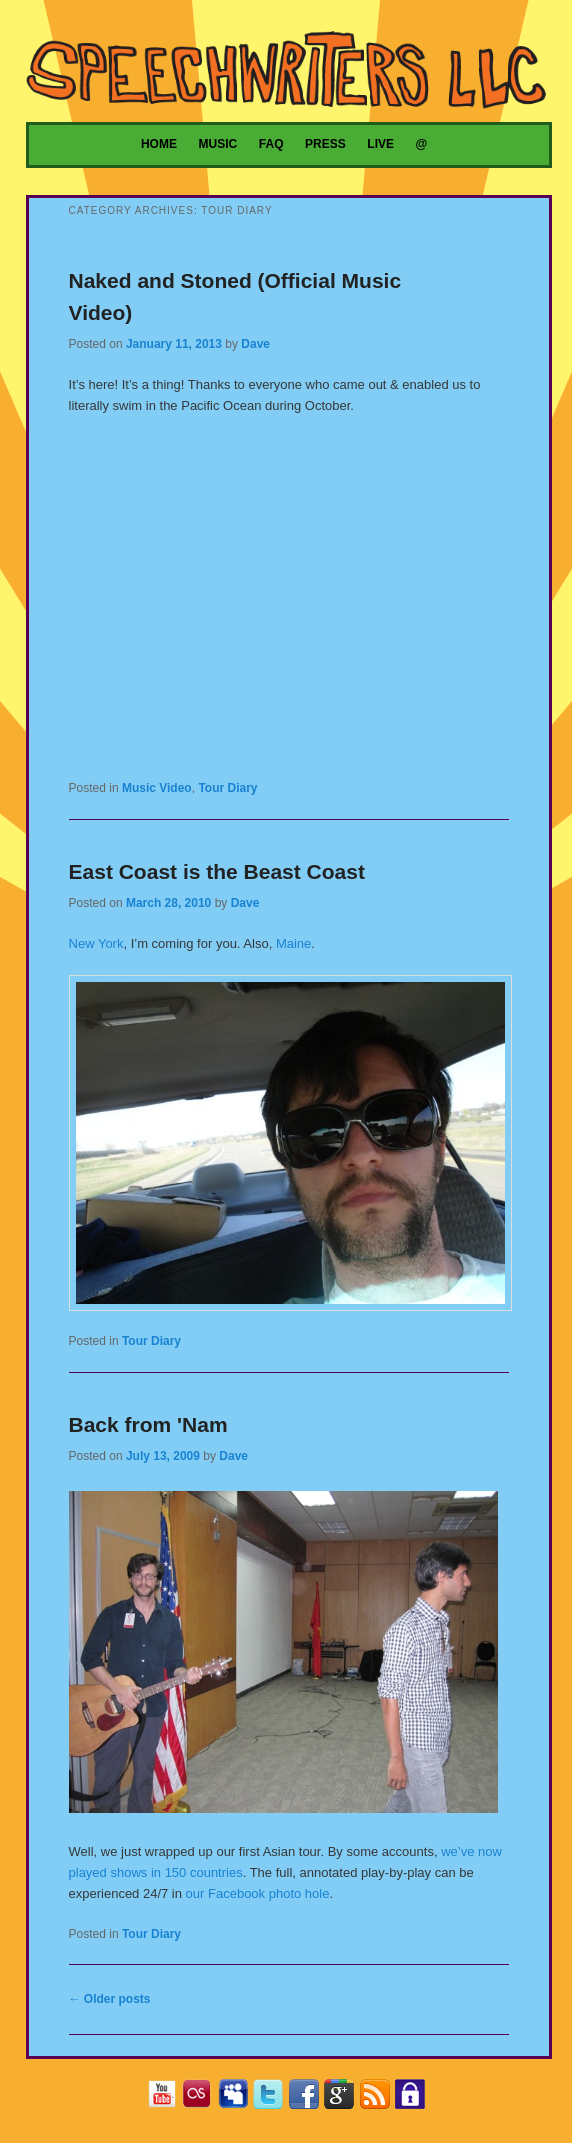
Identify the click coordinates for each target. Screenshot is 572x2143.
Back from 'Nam (148, 1424)
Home (159, 144)
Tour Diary (227, 788)
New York (96, 943)
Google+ (343, 2097)
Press (325, 144)
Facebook (308, 2097)
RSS (379, 2097)
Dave (255, 344)
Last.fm (201, 2097)
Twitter (272, 2097)
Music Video (157, 788)
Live (380, 144)
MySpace (237, 2097)
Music (218, 144)
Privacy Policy (414, 2097)
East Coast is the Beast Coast (217, 871)
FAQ (271, 144)
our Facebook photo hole (258, 1893)
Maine (293, 943)
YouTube (166, 2097)
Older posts (110, 1999)
